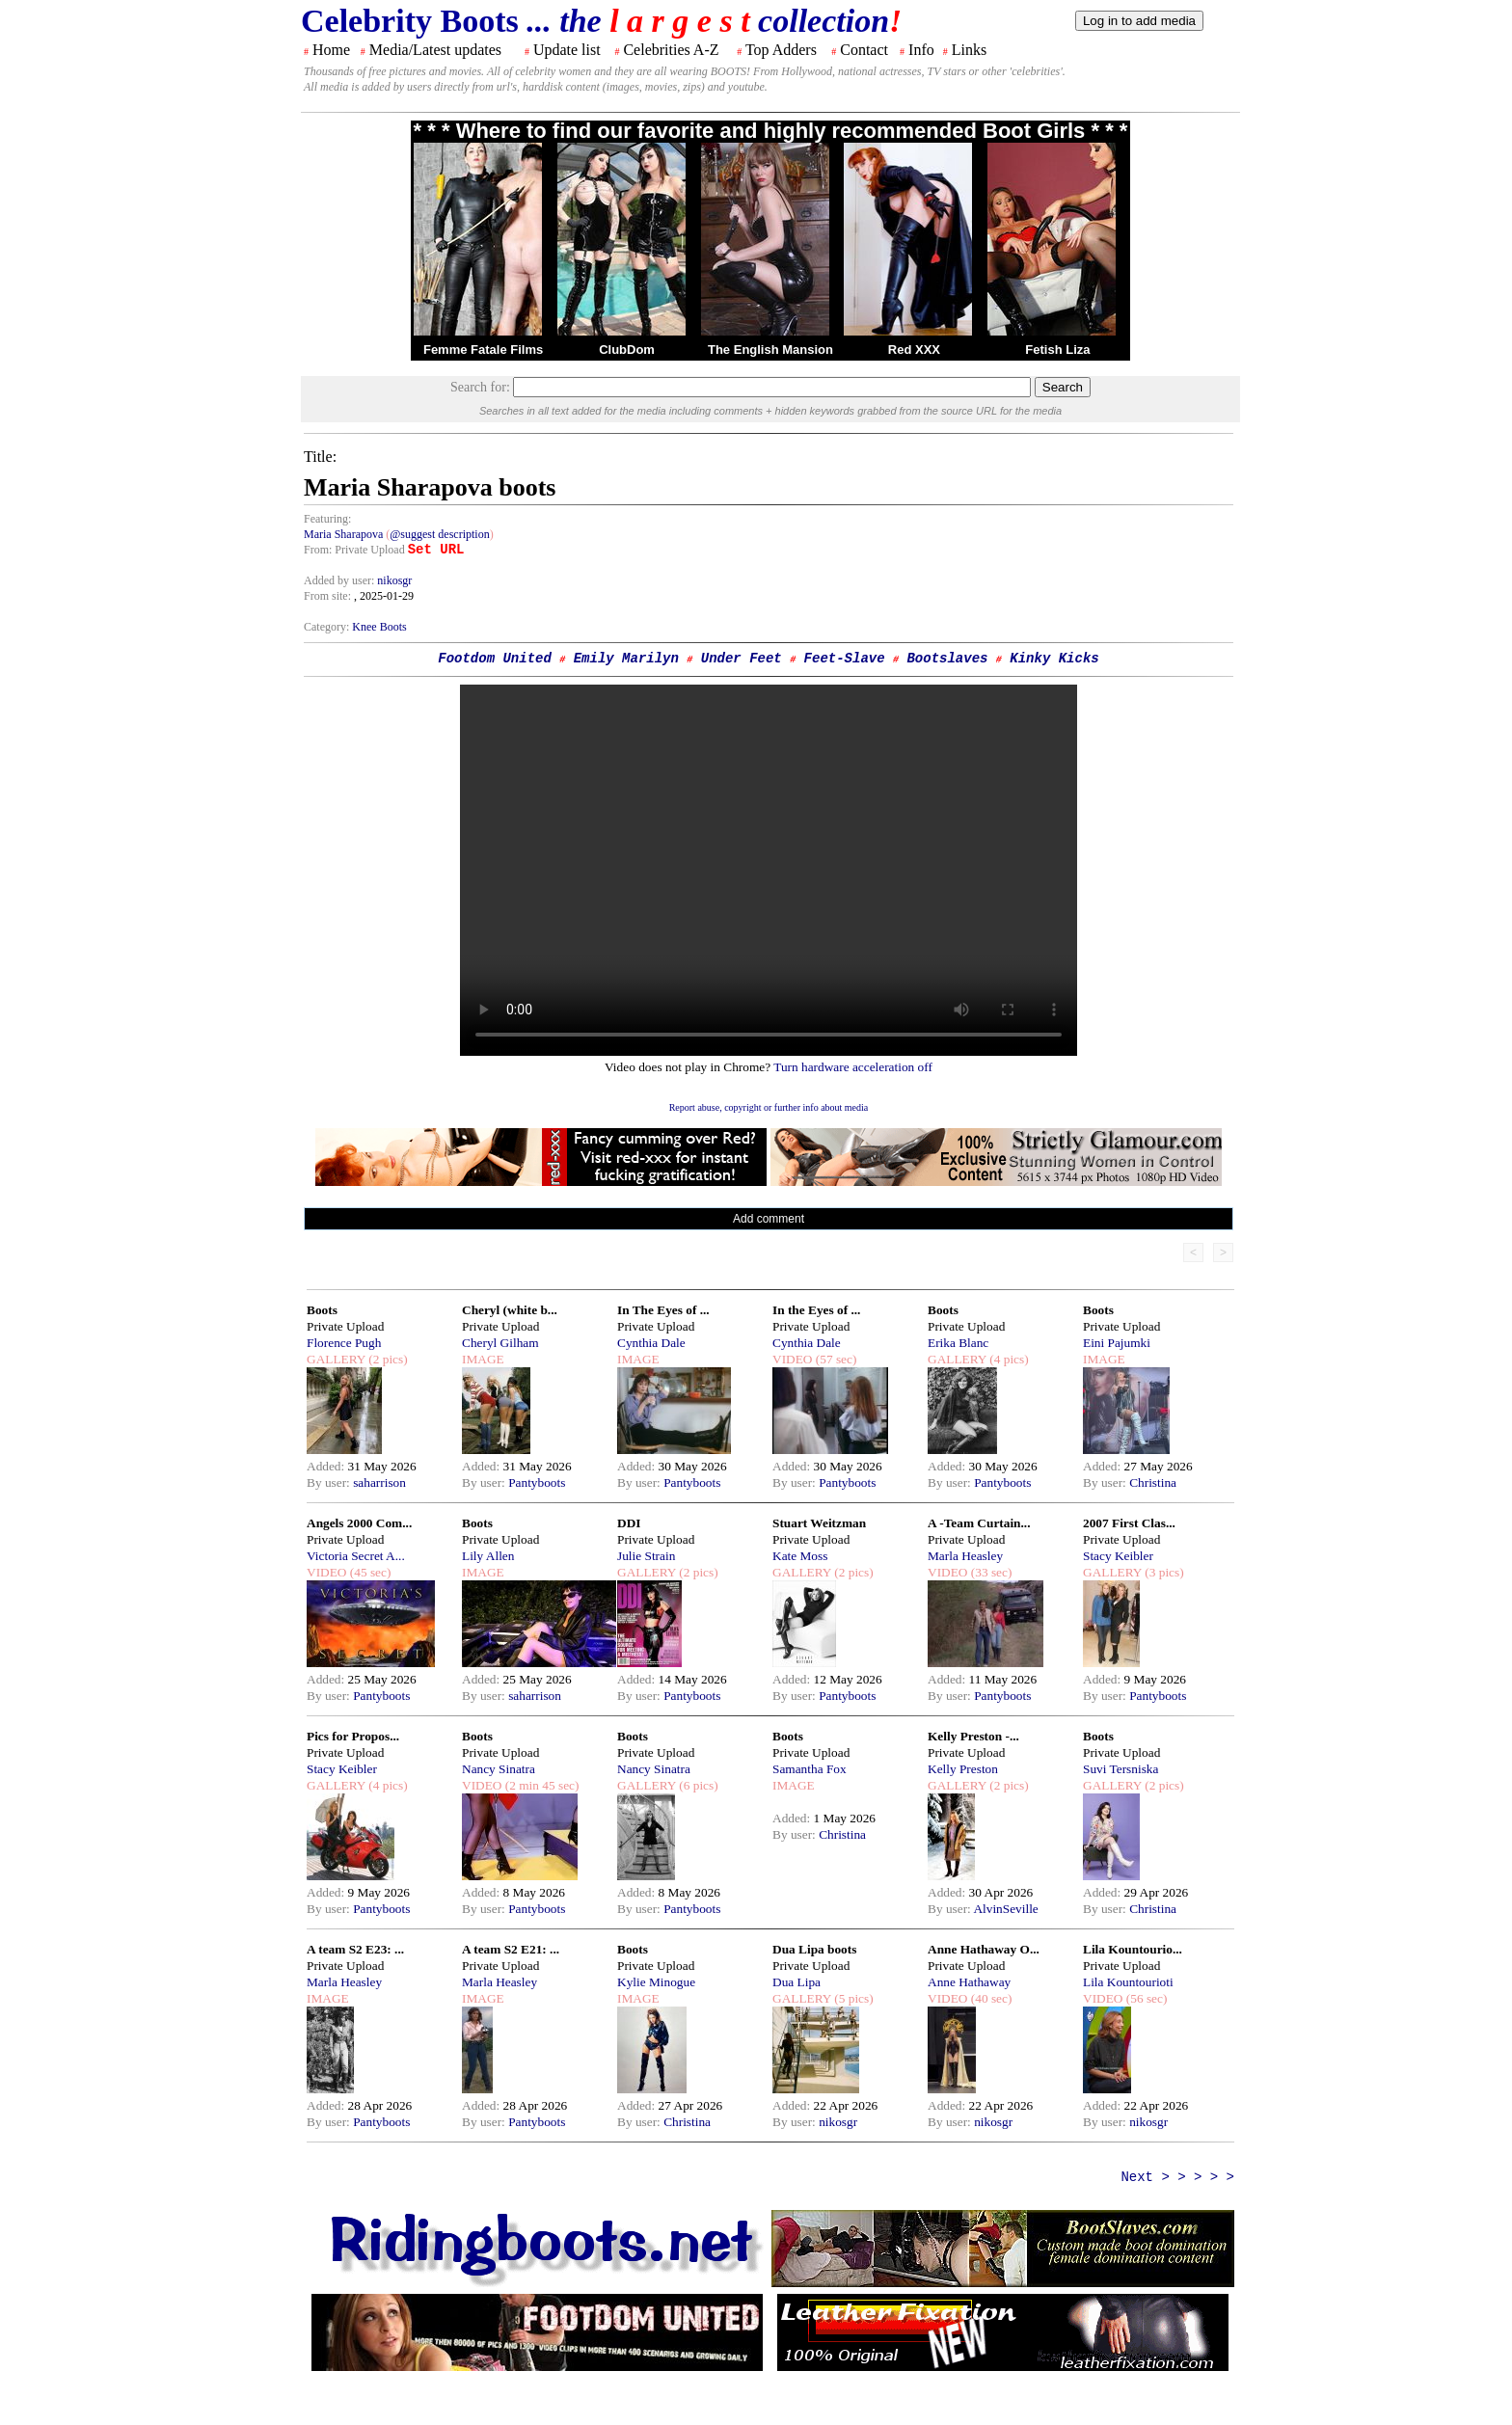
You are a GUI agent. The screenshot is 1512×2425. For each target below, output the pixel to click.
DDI (628, 1523)
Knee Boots (379, 626)
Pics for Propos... (353, 1736)
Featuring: (327, 518)
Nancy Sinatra (498, 1769)
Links (969, 49)
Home (331, 49)
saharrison (379, 1482)
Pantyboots (536, 1482)
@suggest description (439, 534)
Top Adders (781, 49)
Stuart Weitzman (819, 1523)
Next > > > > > (1177, 2177)
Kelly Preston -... (973, 1736)
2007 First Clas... (1129, 1523)
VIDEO (792, 1359)
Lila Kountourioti (1128, 1982)
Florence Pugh (344, 1342)
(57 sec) (834, 1359)
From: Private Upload (354, 549)
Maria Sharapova (343, 534)
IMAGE (483, 1359)
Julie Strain (646, 1556)
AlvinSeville (1005, 1908)
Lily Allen (488, 1556)
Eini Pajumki (1116, 1342)
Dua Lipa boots (814, 1949)
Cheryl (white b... (509, 1310)
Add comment (768, 1219)
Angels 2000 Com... (359, 1523)
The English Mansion (770, 349)
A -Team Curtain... (979, 1523)
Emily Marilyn (626, 658)
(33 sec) (989, 1572)
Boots (322, 1310)
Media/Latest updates (435, 49)
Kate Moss (799, 1556)
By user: (330, 1482)
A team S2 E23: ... (355, 1949)
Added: (327, 1466)
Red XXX (914, 349)
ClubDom (627, 349)
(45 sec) (368, 1572)
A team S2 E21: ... (510, 1949)
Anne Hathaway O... (984, 1949)
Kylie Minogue (656, 1982)
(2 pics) (386, 1359)
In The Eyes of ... (663, 1310)
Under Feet (741, 658)
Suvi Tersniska (1120, 1769)
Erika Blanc (958, 1342)
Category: (328, 626)
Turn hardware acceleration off (852, 1067)
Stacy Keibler (1118, 1556)
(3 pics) (1163, 1572)
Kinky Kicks (1054, 658)
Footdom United (495, 658)
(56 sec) (1144, 1998)
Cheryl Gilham (500, 1342)
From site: (327, 596)
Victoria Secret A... (356, 1556)
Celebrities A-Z (670, 49)
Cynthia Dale (651, 1342)
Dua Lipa (796, 1982)
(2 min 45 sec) (540, 1785)
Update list (567, 49)
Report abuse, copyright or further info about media (769, 1107)
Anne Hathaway (969, 1982)
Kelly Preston (963, 1769)
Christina (1152, 1482)
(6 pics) (697, 1785)
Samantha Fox (809, 1769)
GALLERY (336, 1359)
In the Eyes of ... (816, 1310)
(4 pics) (1007, 1359)
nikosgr (394, 580)
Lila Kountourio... (1132, 1949)
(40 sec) (989, 1998)
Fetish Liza (1057, 349)
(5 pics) (852, 1998)
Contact (864, 49)
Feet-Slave (844, 658)
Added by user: (340, 580)
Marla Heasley (965, 1556)
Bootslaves (946, 658)
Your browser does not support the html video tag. (768, 870)
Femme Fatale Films (483, 349)
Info (921, 49)
